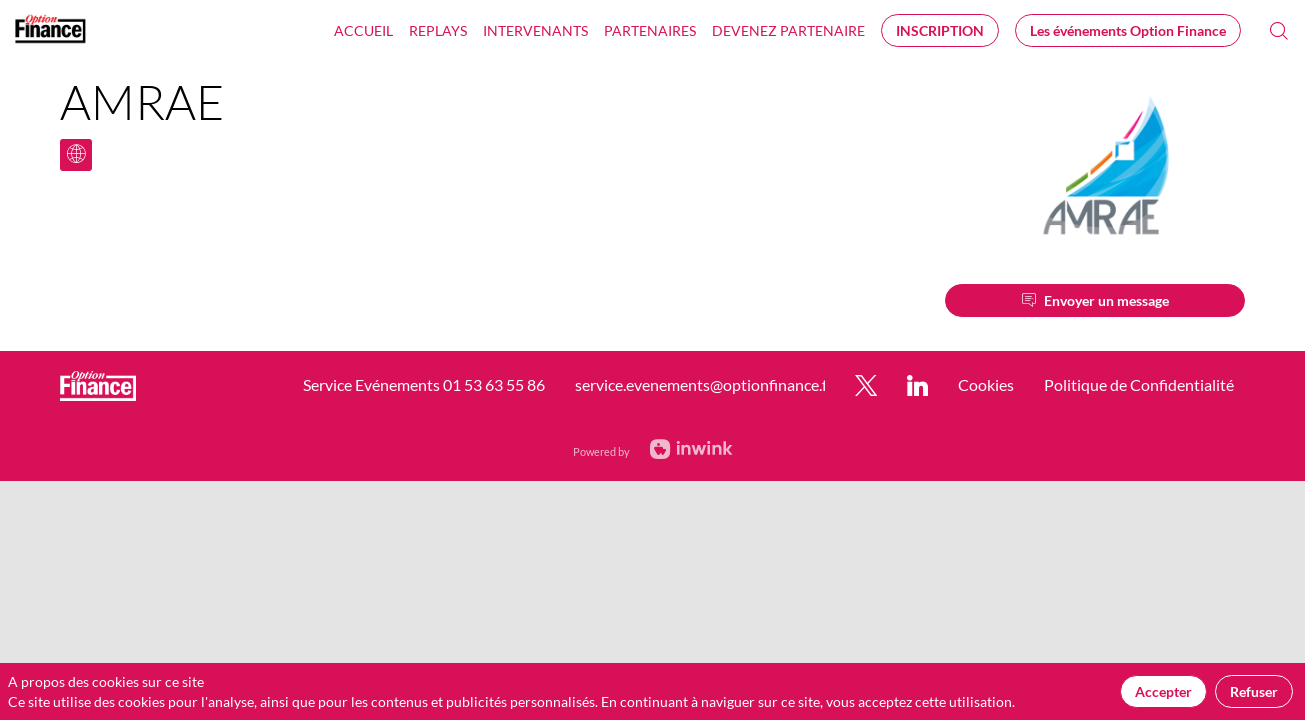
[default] (788, 30)
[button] (940, 30)
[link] (363, 30)
